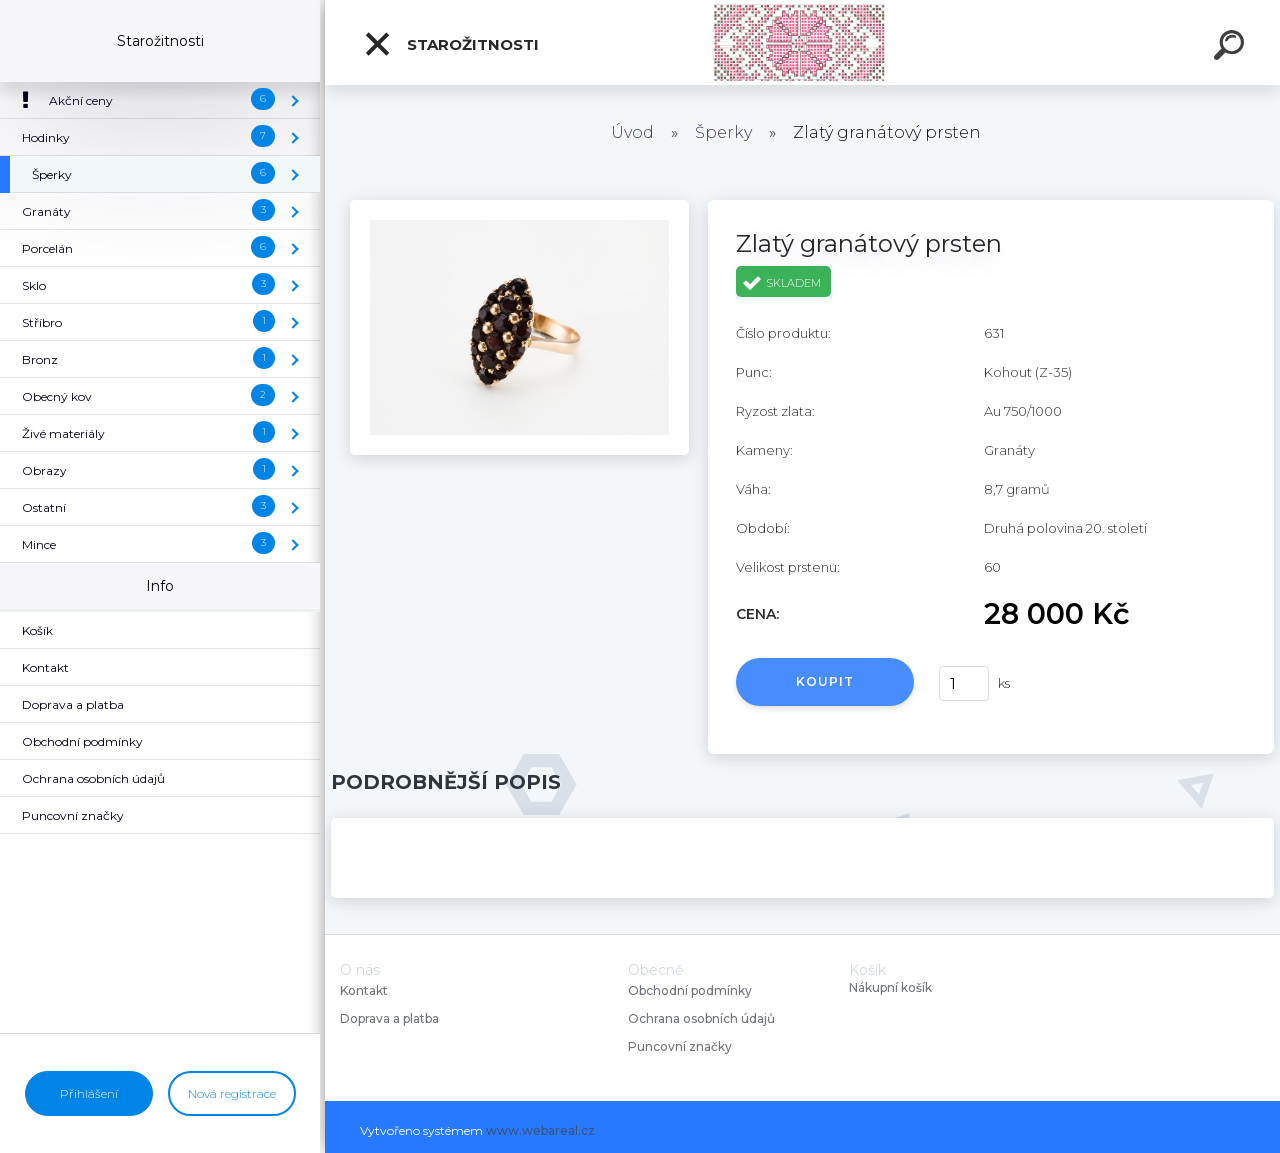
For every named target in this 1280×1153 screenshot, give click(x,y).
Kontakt (365, 990)
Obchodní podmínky (690, 990)
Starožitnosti (451, 44)
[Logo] (802, 42)
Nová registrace (232, 1093)
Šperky (723, 132)
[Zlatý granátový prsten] (519, 207)
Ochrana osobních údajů (701, 1018)
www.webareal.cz (540, 1130)
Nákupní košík (890, 988)
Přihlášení (89, 1093)
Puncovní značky (680, 1046)
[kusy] (964, 683)
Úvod (632, 132)
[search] (1232, 48)
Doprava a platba (389, 1018)
